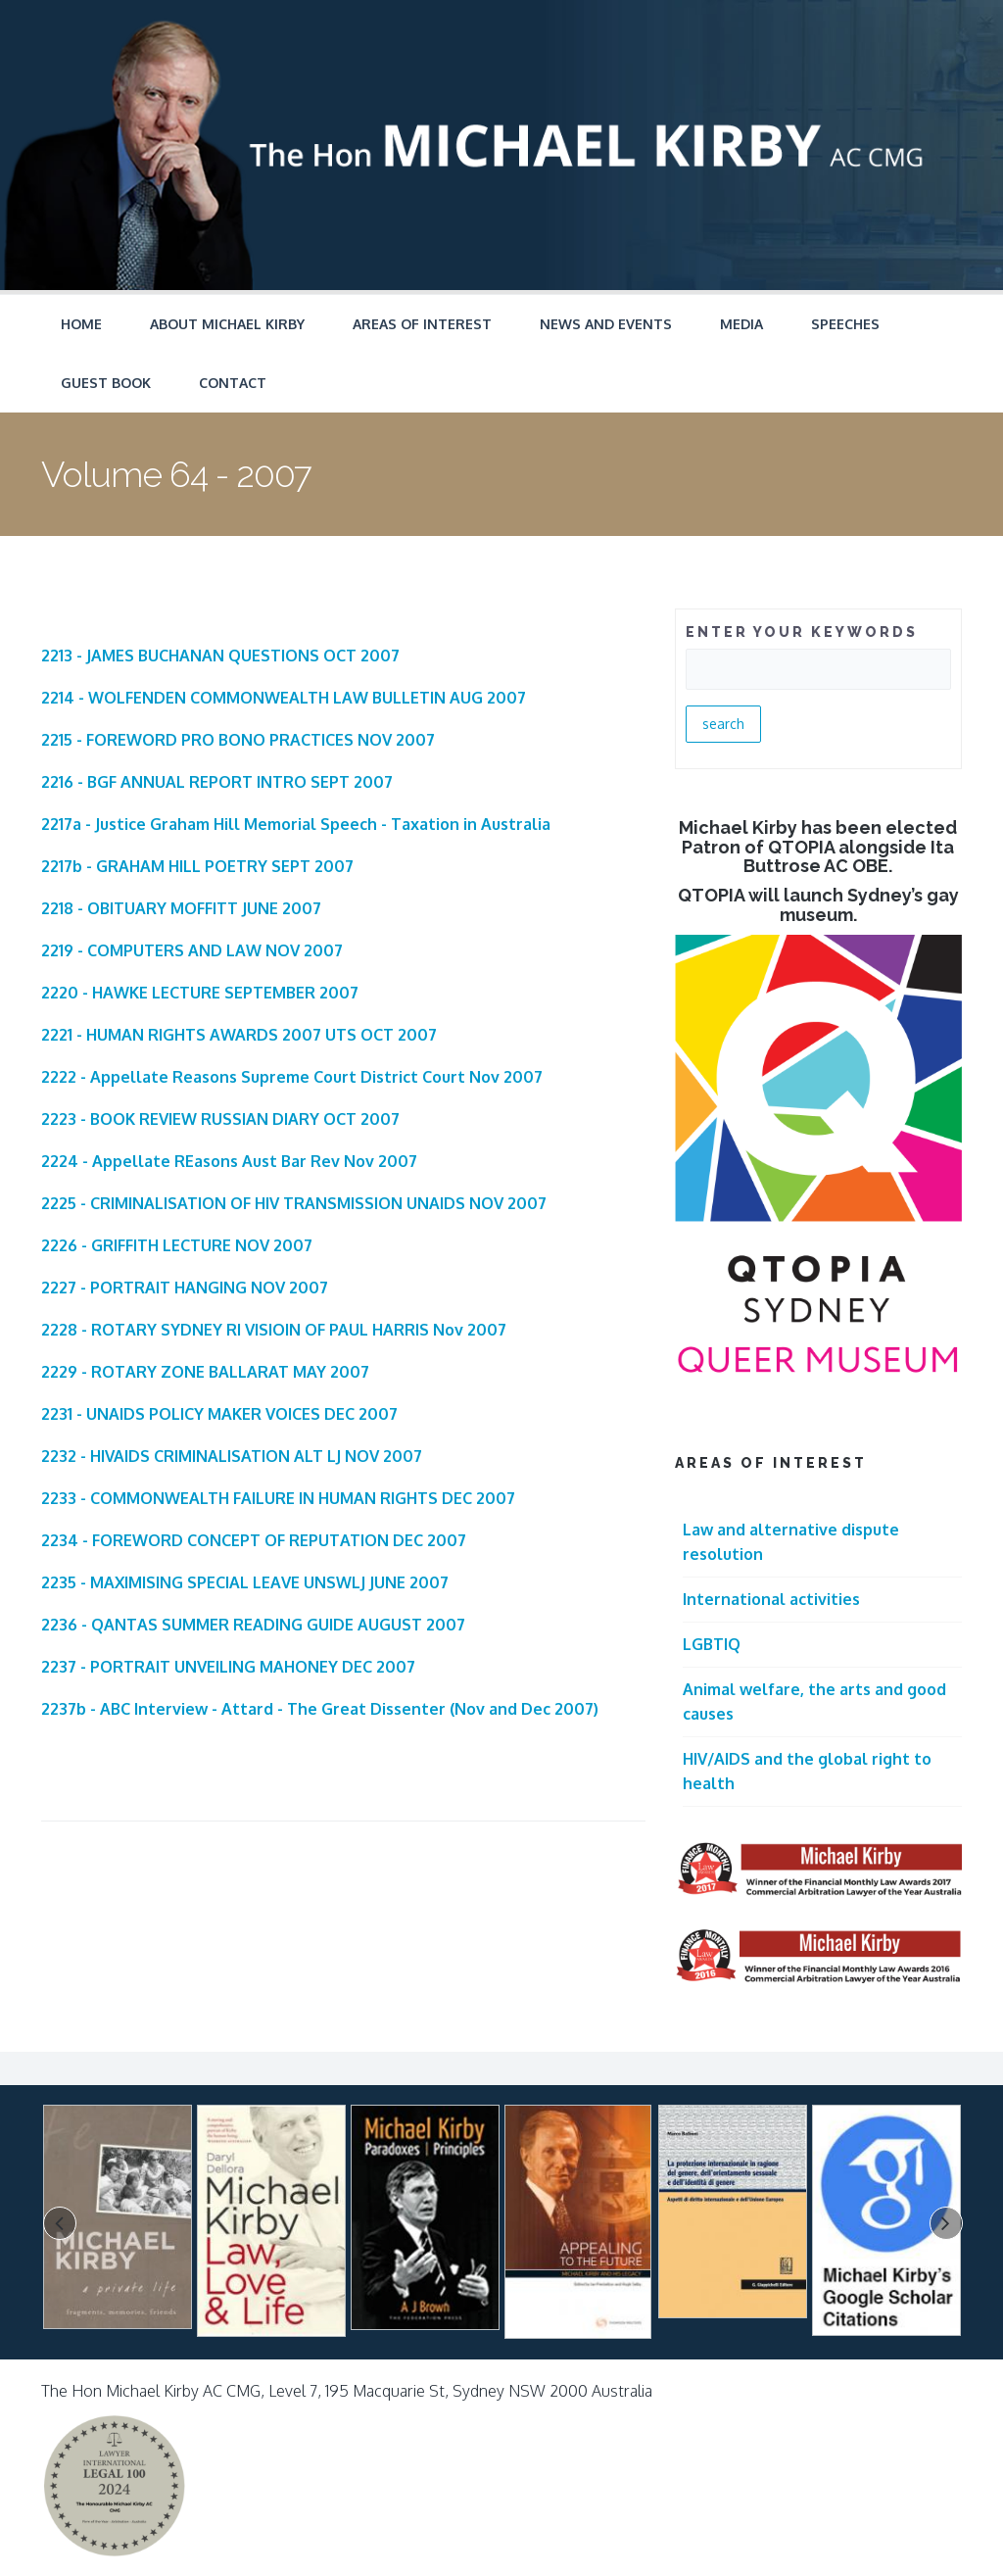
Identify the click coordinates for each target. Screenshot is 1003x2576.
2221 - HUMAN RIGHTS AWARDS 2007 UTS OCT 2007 (239, 1035)
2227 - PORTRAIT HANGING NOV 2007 (184, 1287)
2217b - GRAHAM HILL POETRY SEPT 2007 (197, 866)
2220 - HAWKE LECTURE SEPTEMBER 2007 (199, 992)
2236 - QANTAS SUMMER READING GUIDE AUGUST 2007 (253, 1624)
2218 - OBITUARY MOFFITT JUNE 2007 (181, 908)
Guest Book (106, 382)
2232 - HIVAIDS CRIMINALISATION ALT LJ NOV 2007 (231, 1456)
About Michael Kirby (227, 324)
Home (81, 324)
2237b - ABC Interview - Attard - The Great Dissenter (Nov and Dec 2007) (319, 1709)
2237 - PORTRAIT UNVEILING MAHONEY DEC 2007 (228, 1667)
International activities (771, 1599)
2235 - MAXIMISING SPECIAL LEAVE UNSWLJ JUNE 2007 (245, 1582)
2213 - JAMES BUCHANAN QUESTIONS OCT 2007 (220, 655)
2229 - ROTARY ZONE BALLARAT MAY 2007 (205, 1372)
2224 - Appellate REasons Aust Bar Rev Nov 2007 (229, 1161)
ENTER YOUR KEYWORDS (802, 632)
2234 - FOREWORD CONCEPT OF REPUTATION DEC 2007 (253, 1540)
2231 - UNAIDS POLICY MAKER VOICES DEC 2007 (219, 1414)
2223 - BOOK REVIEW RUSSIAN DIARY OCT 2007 (220, 1119)
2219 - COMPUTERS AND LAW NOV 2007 (192, 950)
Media (741, 324)
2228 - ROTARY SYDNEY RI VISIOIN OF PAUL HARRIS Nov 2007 (273, 1329)
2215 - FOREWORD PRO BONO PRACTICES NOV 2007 (238, 740)
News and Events (606, 324)
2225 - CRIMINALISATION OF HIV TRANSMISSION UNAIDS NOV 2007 (294, 1203)
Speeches (845, 324)
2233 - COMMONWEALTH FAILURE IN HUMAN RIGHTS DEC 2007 (278, 1498)
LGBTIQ (711, 1644)
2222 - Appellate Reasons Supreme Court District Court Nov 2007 (292, 1077)
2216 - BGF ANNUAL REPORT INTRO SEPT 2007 (217, 782)
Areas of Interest (422, 324)
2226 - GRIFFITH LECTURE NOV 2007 (176, 1245)
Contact (232, 382)
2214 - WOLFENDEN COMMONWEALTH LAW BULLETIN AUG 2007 (283, 697)
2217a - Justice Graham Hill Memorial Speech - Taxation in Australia (295, 824)
